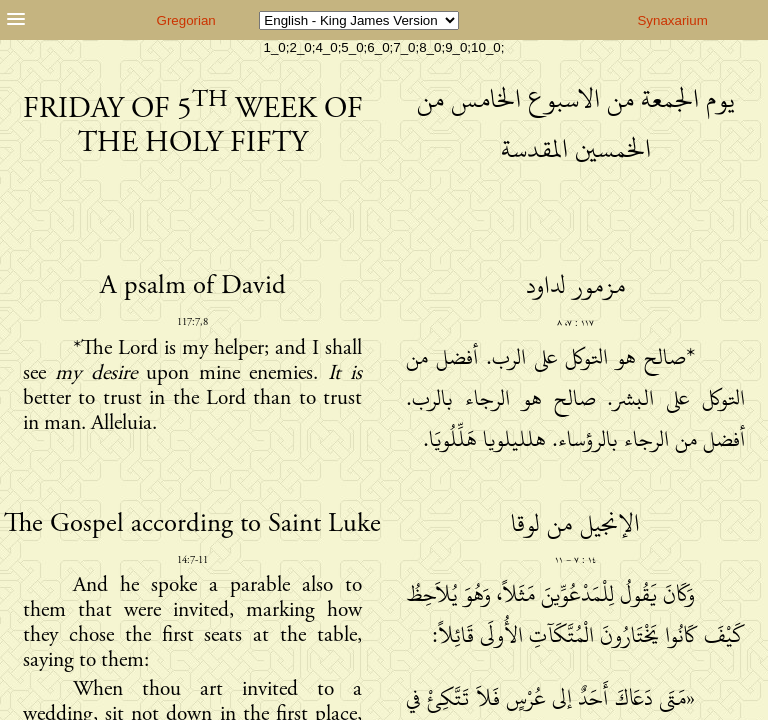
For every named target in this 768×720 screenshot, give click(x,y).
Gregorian (186, 20)
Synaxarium (672, 20)
